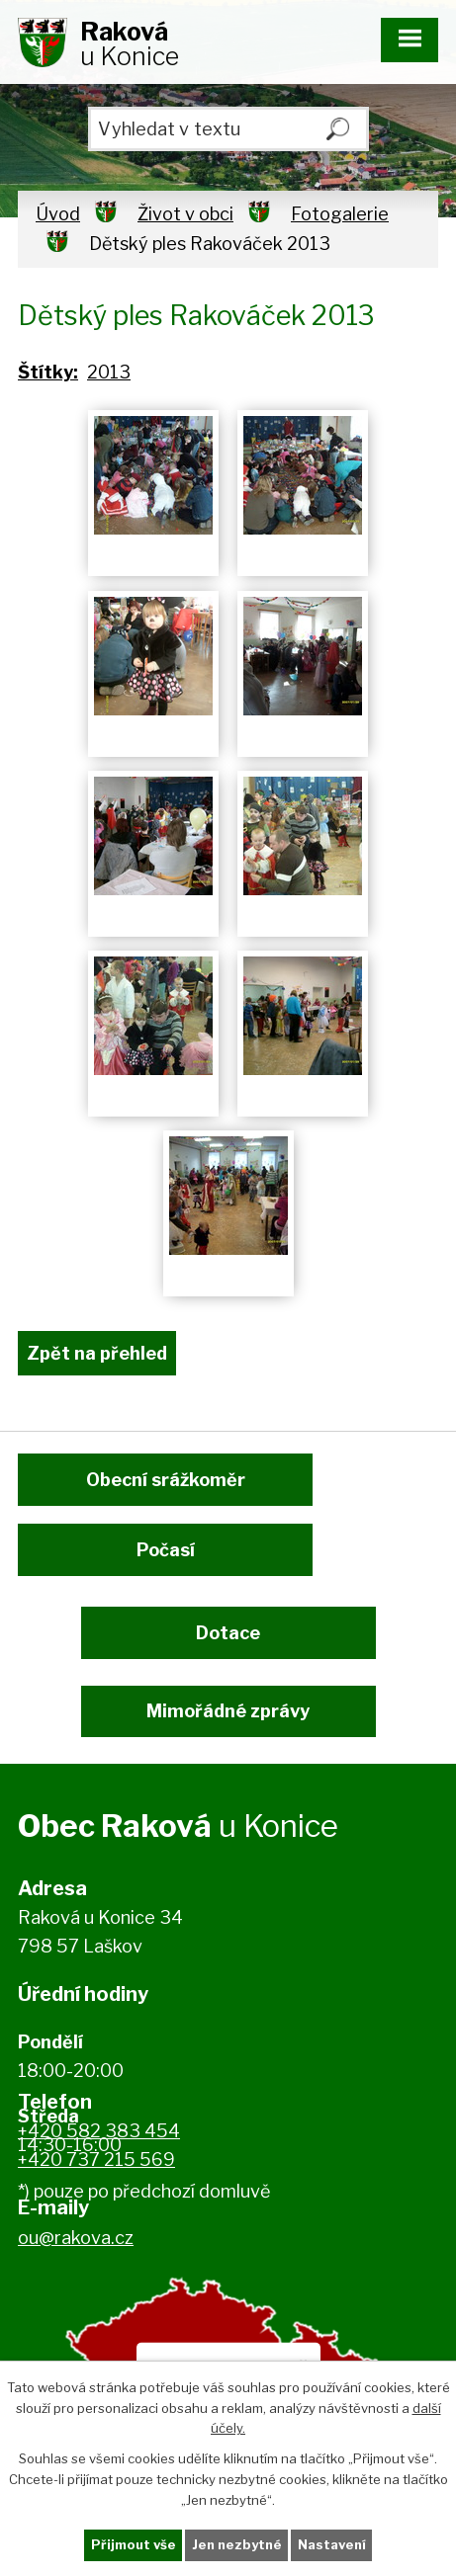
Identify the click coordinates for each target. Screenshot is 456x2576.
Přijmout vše (133, 2544)
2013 (109, 372)
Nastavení (332, 2544)
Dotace (228, 1632)
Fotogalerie (340, 214)
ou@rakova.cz (76, 2237)
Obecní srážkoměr (165, 1479)
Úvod (58, 214)
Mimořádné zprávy (228, 1711)
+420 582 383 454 (99, 2130)
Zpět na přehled (97, 1353)
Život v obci (185, 214)
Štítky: (48, 372)
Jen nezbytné (237, 2544)
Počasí (166, 1549)
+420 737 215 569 (96, 2159)
